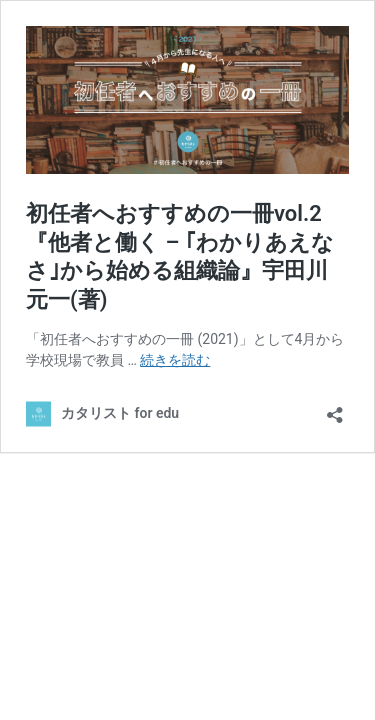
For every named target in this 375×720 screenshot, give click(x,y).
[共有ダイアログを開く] (335, 408)
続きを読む (175, 360)
